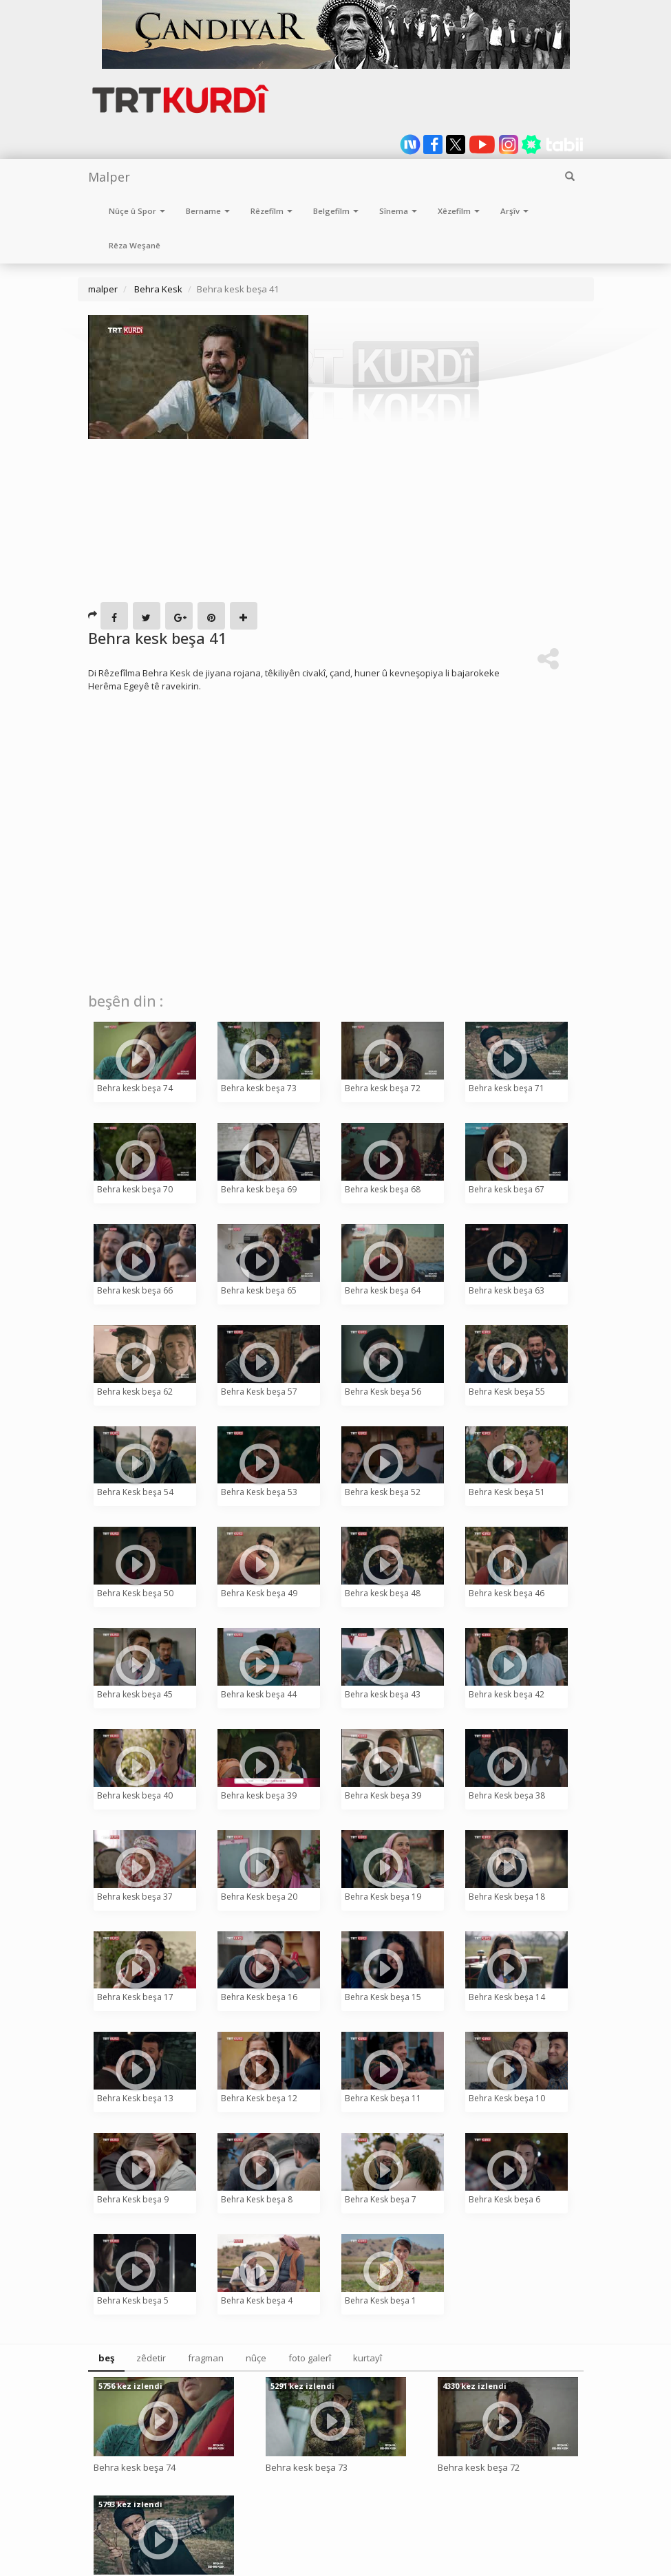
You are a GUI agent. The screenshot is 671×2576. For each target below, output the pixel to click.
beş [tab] (106, 2358)
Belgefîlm (336, 211)
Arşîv (514, 211)
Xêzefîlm (459, 211)
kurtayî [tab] (367, 2358)
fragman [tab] (206, 2358)
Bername (208, 211)
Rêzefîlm (271, 211)
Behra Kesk (157, 289)
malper (103, 289)
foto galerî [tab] (309, 2358)
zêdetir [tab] (151, 2358)
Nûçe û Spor (137, 211)
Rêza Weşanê (134, 245)
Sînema (398, 211)
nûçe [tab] (256, 2358)
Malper (109, 177)
